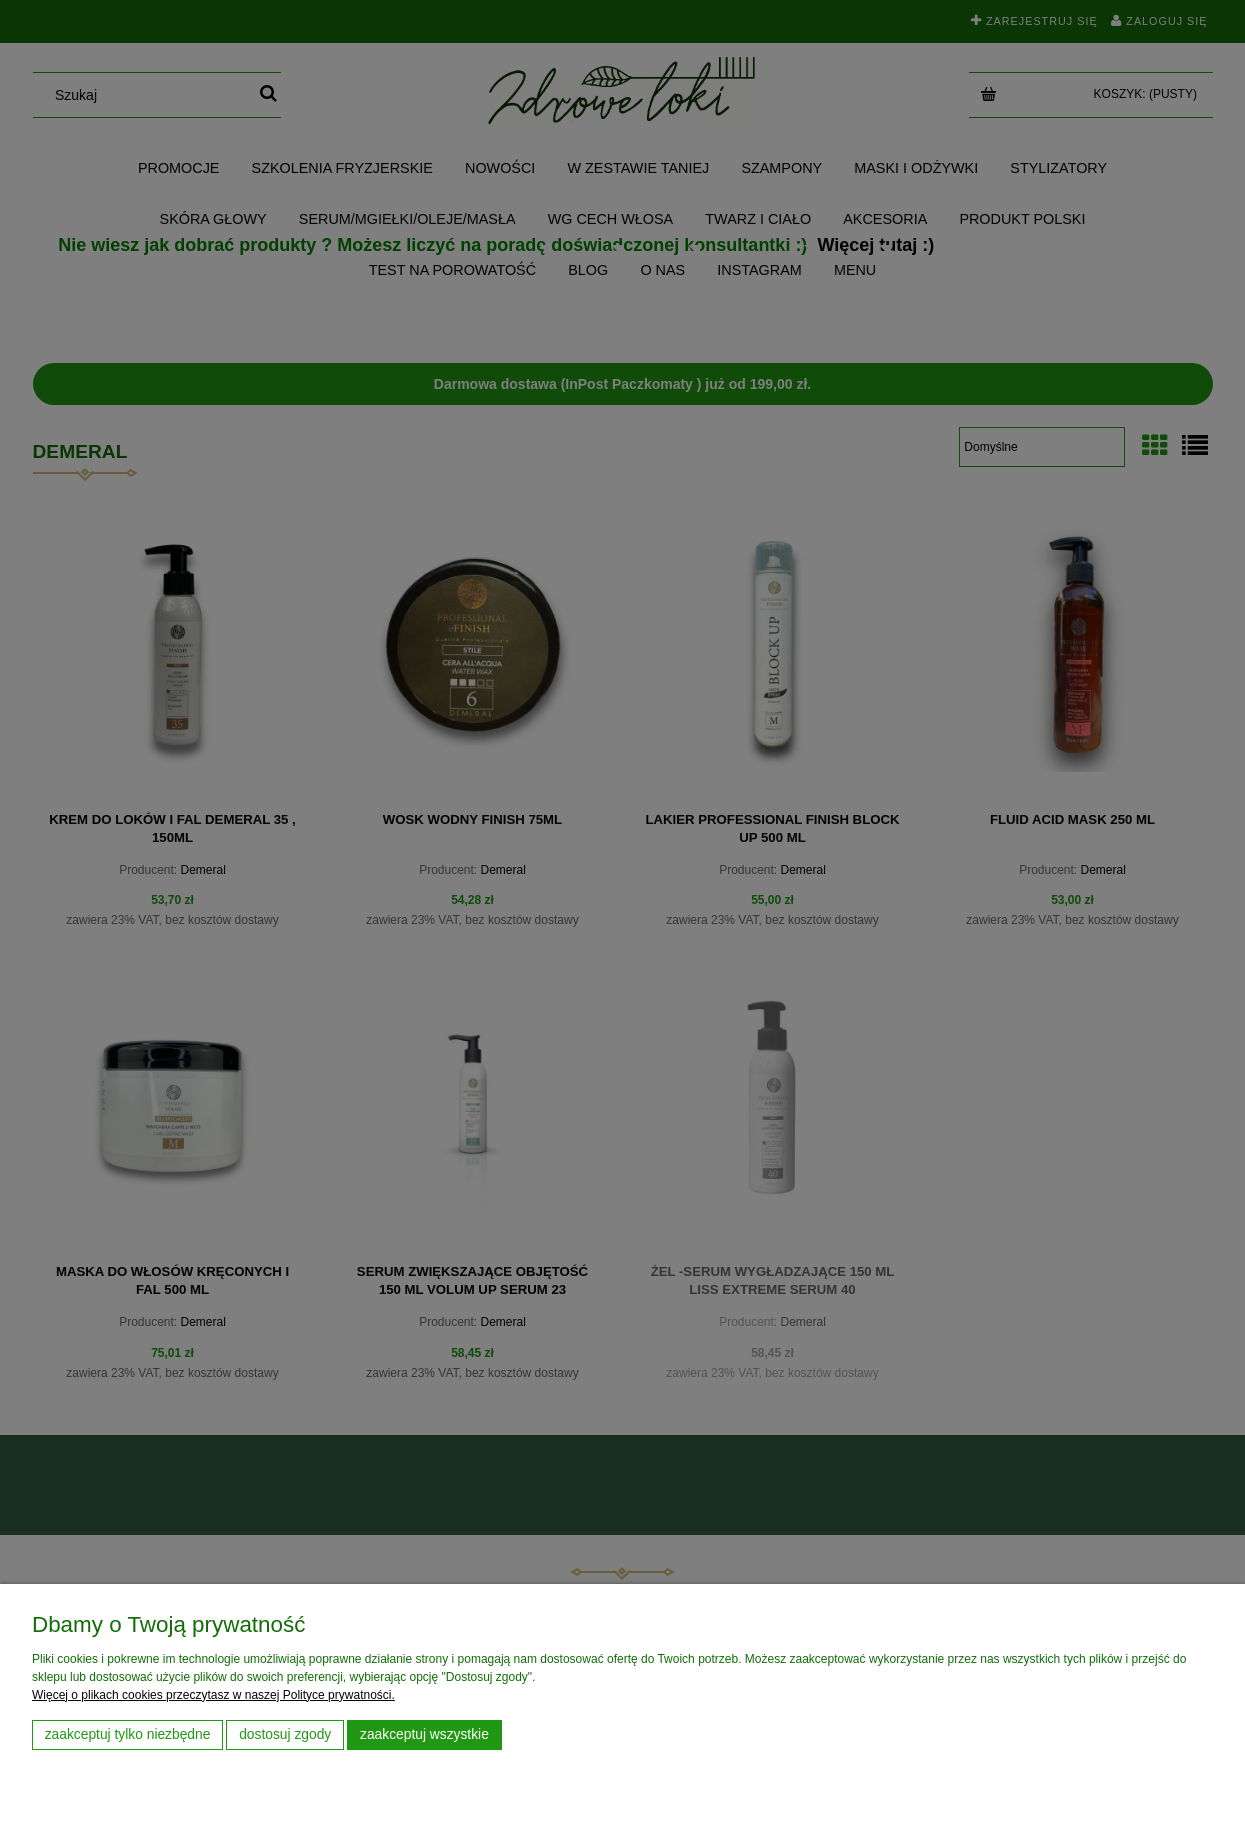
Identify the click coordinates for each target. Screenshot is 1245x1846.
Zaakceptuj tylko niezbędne (128, 1734)
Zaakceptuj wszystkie (424, 1734)
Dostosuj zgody (285, 1734)
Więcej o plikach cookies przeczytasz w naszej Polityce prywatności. (213, 1695)
